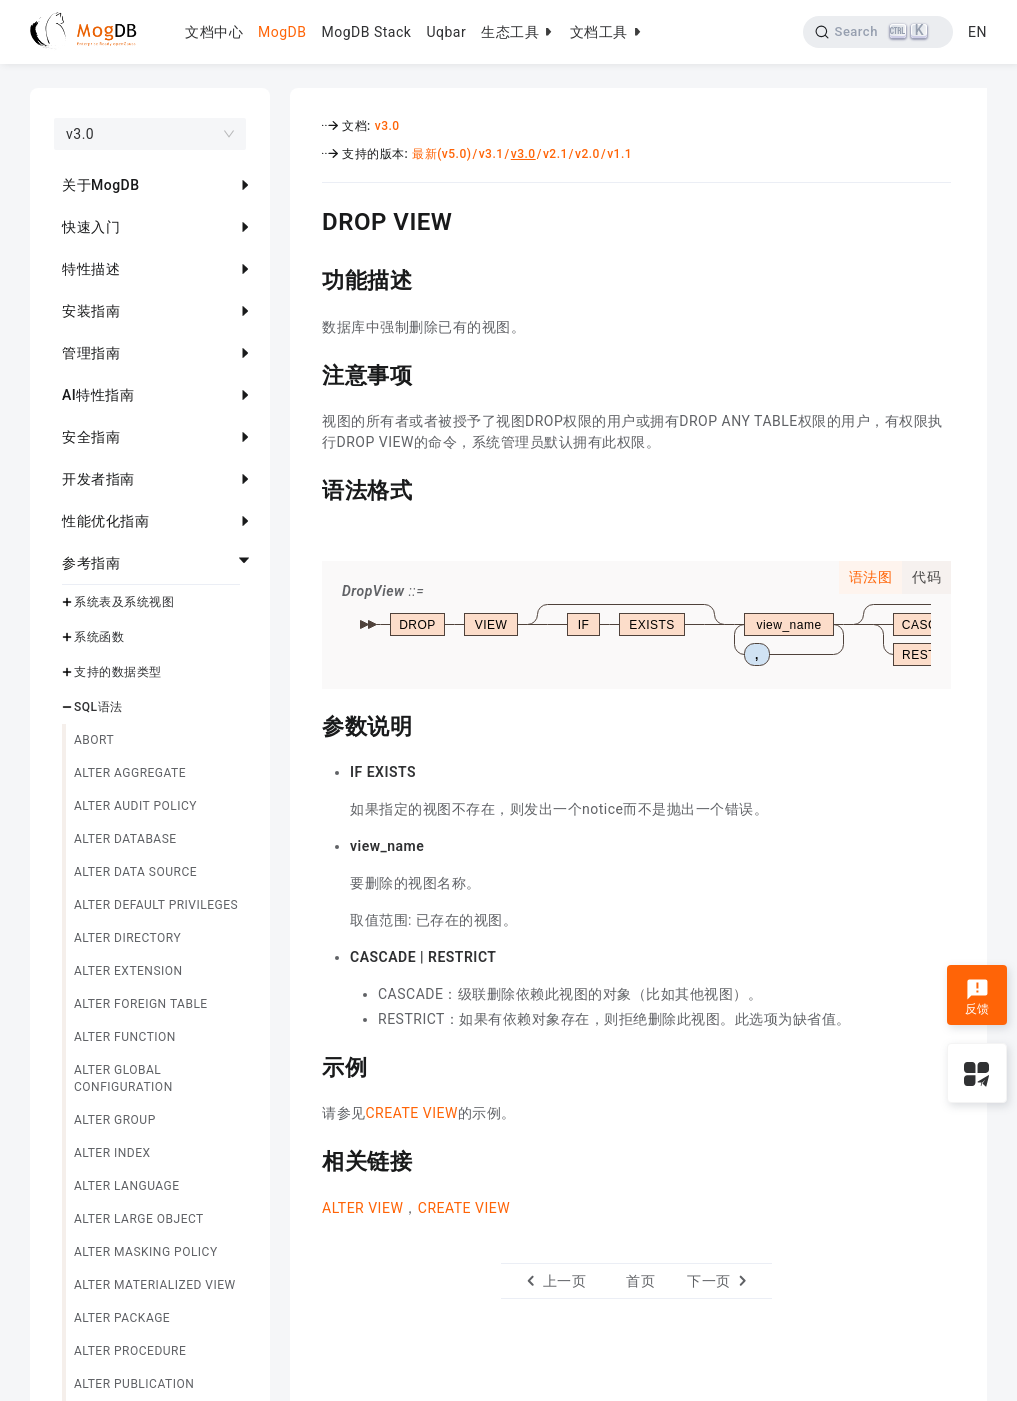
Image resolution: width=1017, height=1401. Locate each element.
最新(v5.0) (441, 154)
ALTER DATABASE (125, 839)
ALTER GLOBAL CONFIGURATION (123, 1078)
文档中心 (214, 32)
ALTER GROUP (115, 1120)
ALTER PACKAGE (122, 1318)
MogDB (282, 32)
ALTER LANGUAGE (127, 1186)
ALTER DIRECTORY (127, 938)
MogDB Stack (366, 32)
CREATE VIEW (412, 1113)
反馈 (977, 997)
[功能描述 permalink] (307, 278)
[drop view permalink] (307, 219)
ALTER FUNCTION (125, 1037)
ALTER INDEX (112, 1153)
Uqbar (446, 32)
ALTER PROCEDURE (130, 1351)
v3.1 (491, 154)
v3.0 (387, 126)
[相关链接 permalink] (307, 1159)
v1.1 (619, 154)
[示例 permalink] (307, 1065)
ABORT (94, 740)
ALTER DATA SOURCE (135, 872)
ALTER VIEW (362, 1208)
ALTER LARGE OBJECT (139, 1219)
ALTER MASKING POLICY (146, 1252)
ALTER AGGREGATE (130, 773)
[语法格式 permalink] (307, 488)
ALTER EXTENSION (128, 971)
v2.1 (555, 154)
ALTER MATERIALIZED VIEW (155, 1285)
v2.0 (587, 154)
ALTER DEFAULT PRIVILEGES (156, 905)
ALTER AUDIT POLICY (135, 806)
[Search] (878, 32)
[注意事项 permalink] (307, 373)
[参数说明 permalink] (307, 724)
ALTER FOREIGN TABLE (141, 1004)
